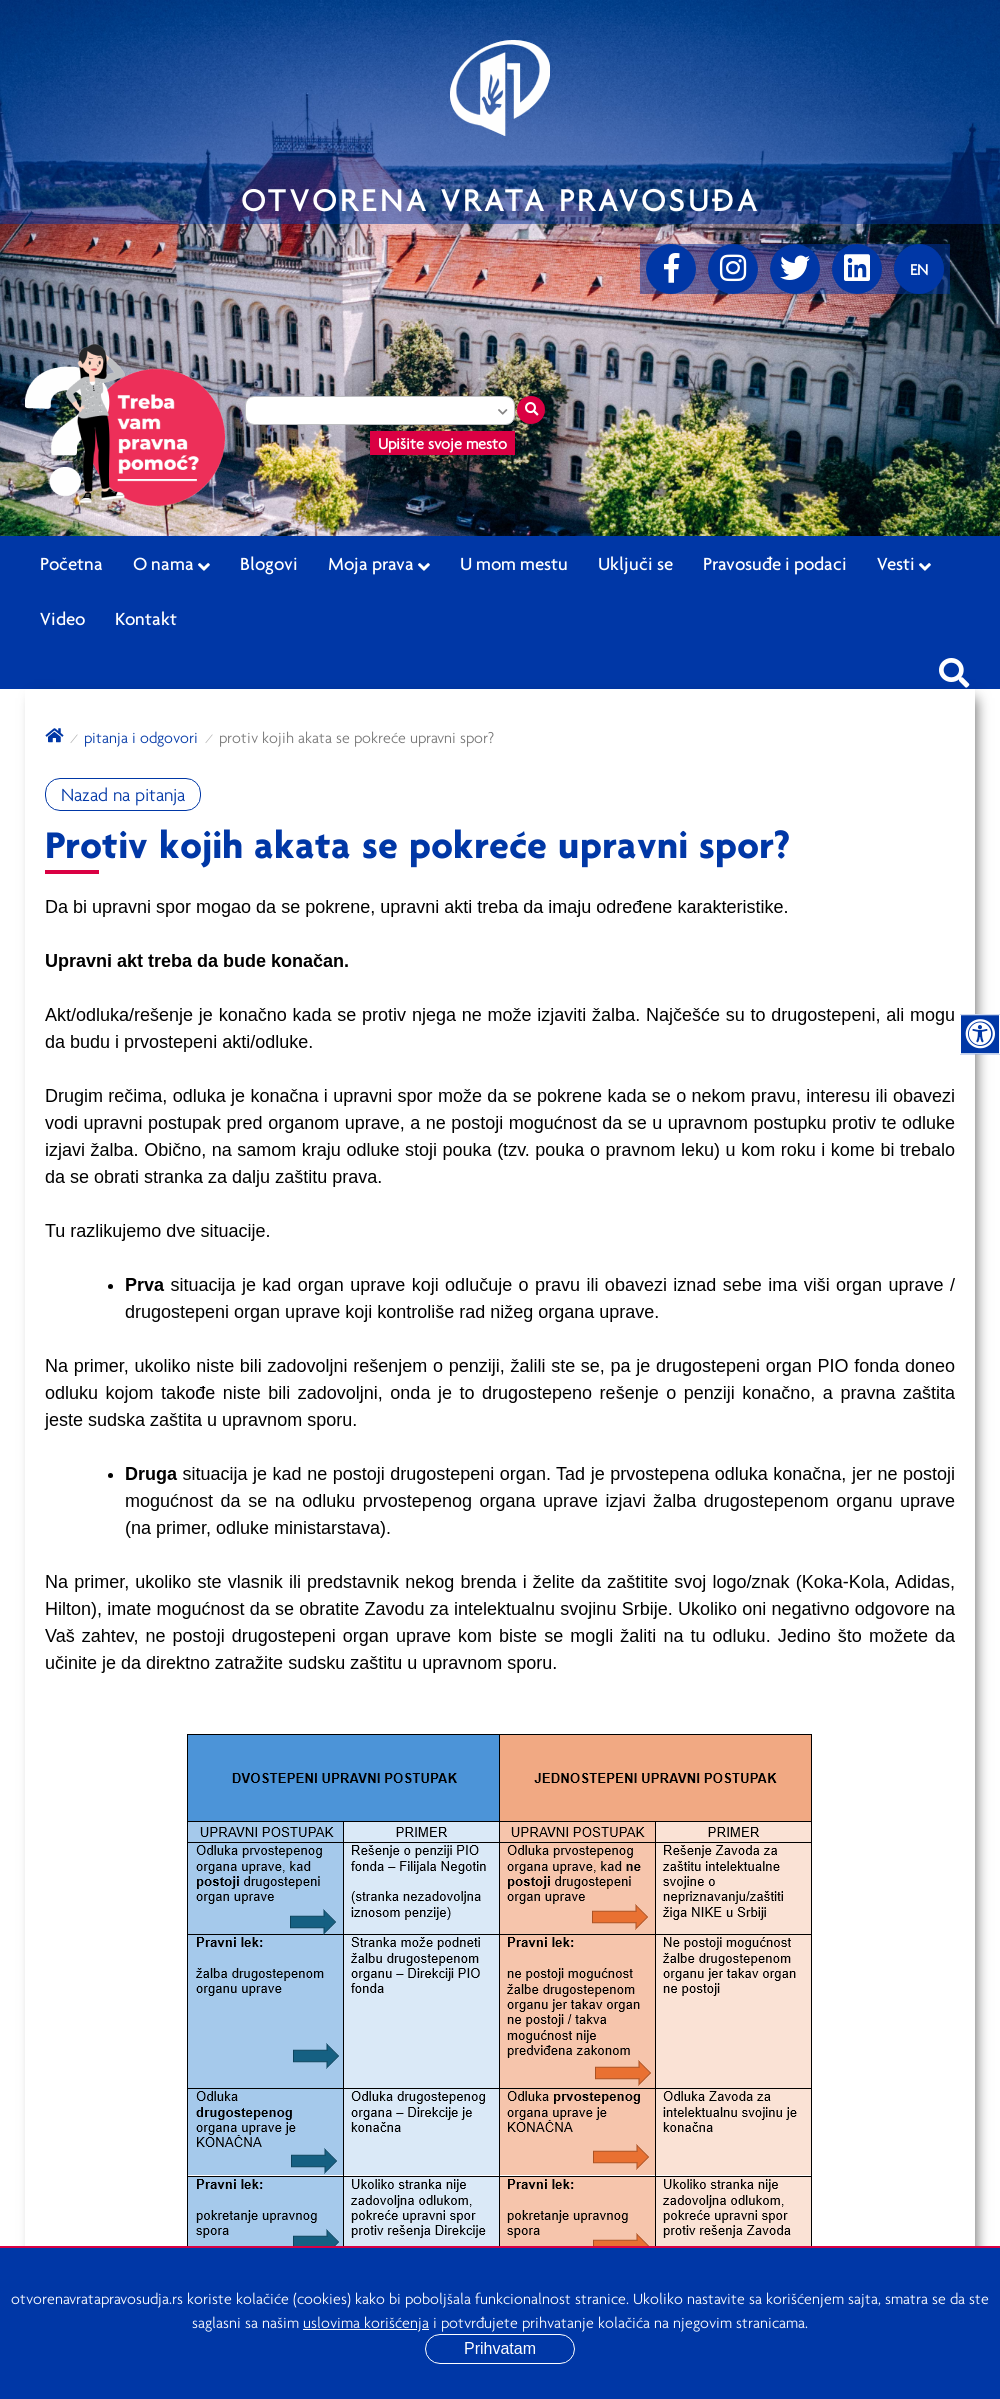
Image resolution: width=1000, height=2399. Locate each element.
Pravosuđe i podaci (775, 563)
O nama (171, 564)
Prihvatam (500, 2348)
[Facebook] (671, 269)
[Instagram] (733, 269)
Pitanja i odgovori (141, 737)
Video (62, 618)
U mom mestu (514, 563)
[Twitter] (795, 269)
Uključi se (635, 563)
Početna (71, 563)
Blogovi (269, 563)
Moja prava (379, 564)
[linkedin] (857, 269)
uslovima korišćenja (366, 2322)
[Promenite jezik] (919, 269)
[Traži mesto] (531, 410)
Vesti (904, 564)
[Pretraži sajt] (954, 667)
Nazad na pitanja (123, 794)
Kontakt (146, 618)
